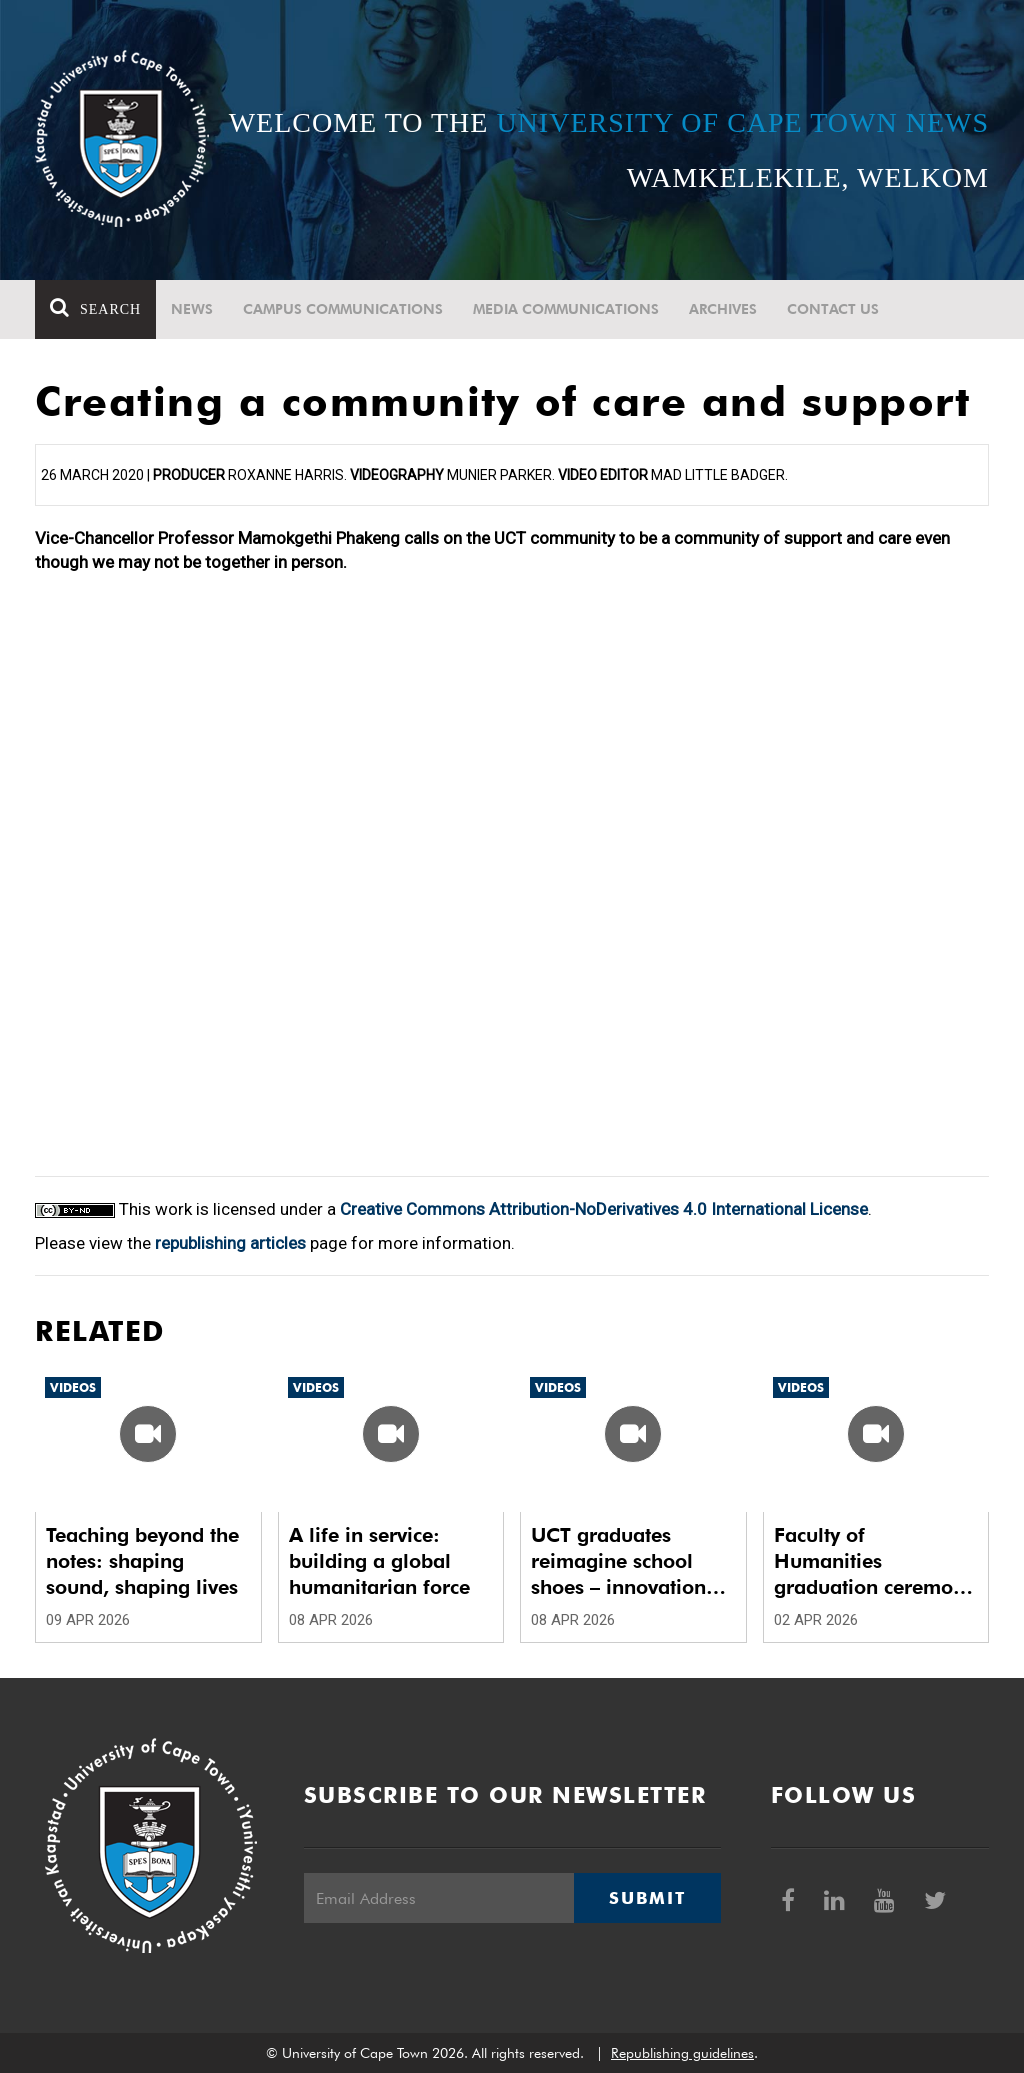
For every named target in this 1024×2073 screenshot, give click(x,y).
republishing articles (230, 1243)
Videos (73, 1387)
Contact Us (833, 309)
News (192, 309)
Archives (723, 309)
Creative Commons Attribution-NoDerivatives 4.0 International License (604, 1209)
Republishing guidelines (682, 2053)
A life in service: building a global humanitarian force (379, 1561)
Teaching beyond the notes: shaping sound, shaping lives (142, 1561)
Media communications (566, 309)
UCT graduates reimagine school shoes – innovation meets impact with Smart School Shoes (623, 1561)
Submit (647, 1898)
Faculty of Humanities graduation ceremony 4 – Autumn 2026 (874, 1561)
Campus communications (343, 309)
